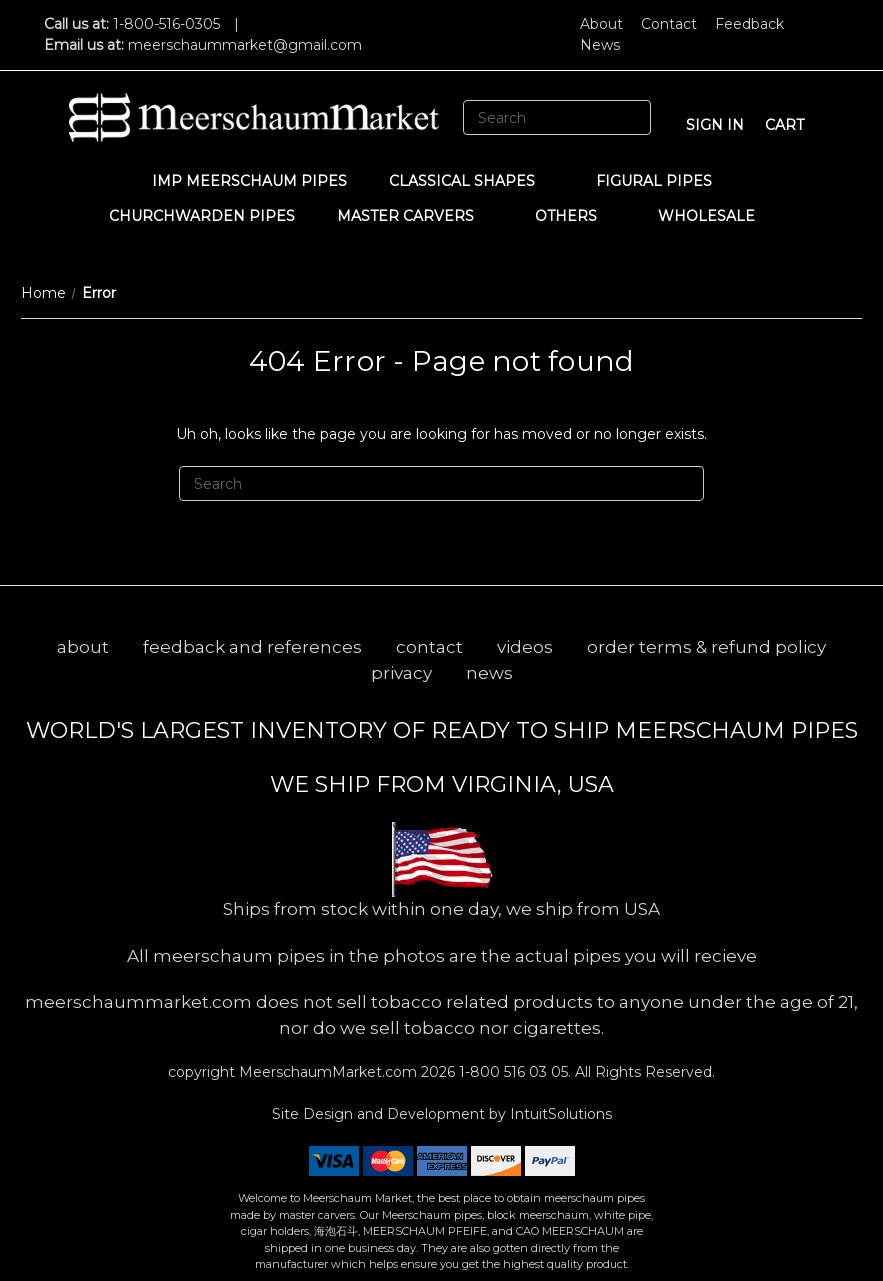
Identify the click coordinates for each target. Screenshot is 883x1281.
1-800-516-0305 (166, 24)
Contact (669, 24)
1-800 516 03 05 (511, 1072)
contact (429, 647)
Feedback (749, 24)
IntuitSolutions (561, 1114)
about (83, 647)
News (600, 45)
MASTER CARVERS (415, 216)
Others (575, 216)
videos (525, 647)
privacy (401, 673)
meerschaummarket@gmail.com (245, 45)
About (601, 24)
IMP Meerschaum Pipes (249, 181)
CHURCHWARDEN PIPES (202, 216)
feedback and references (252, 647)
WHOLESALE (716, 216)
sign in (715, 125)
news (489, 673)
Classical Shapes (471, 181)
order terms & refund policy (706, 647)
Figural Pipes (663, 181)
